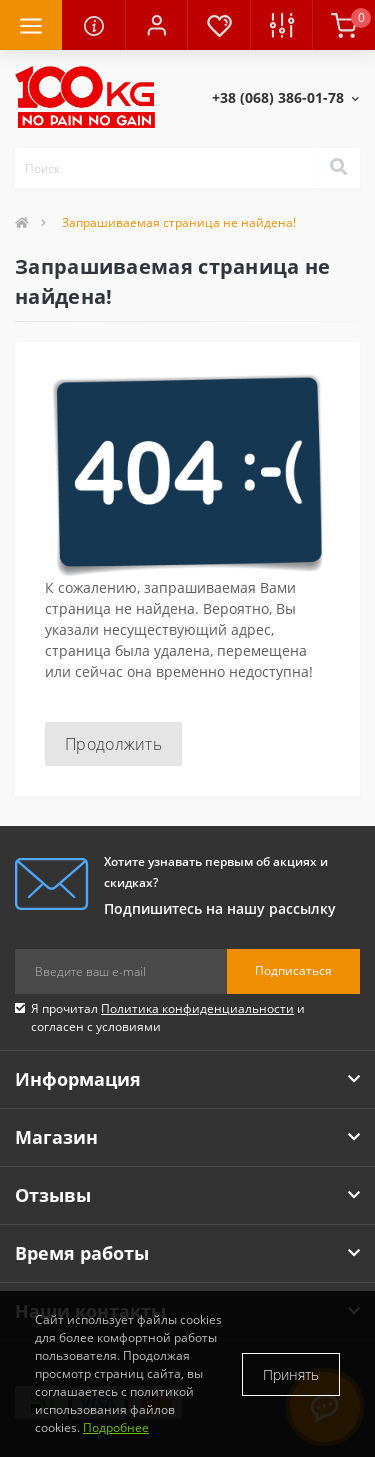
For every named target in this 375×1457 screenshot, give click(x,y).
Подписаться (293, 970)
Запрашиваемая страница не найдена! (179, 222)
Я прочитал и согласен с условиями (168, 1017)
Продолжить (113, 744)
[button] (156, 25)
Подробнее (116, 1427)
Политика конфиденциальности (197, 1008)
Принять (291, 1374)
